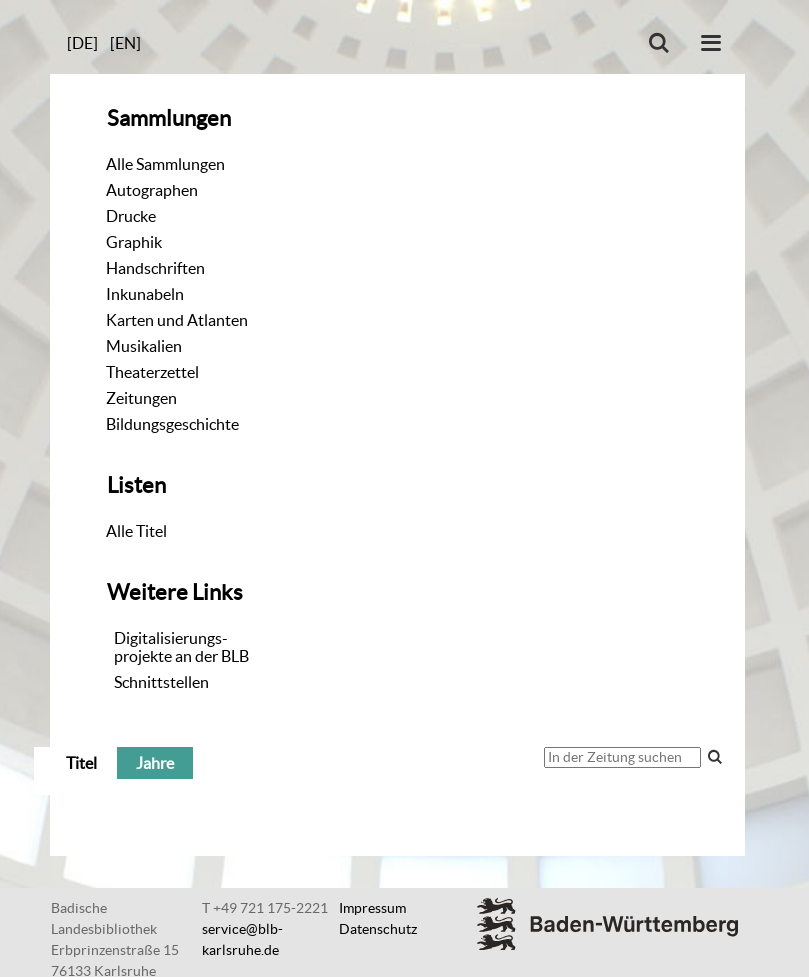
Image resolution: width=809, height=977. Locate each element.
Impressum (372, 908)
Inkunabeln (145, 294)
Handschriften (155, 268)
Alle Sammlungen (165, 164)
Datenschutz (378, 929)
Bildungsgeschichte (172, 424)
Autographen (152, 190)
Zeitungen (141, 398)
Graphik (134, 242)
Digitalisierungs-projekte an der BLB (181, 647)
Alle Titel (136, 531)
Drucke (131, 216)
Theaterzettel (152, 372)
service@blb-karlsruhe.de (242, 939)
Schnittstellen (161, 682)
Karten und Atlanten (177, 320)
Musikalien (144, 346)
